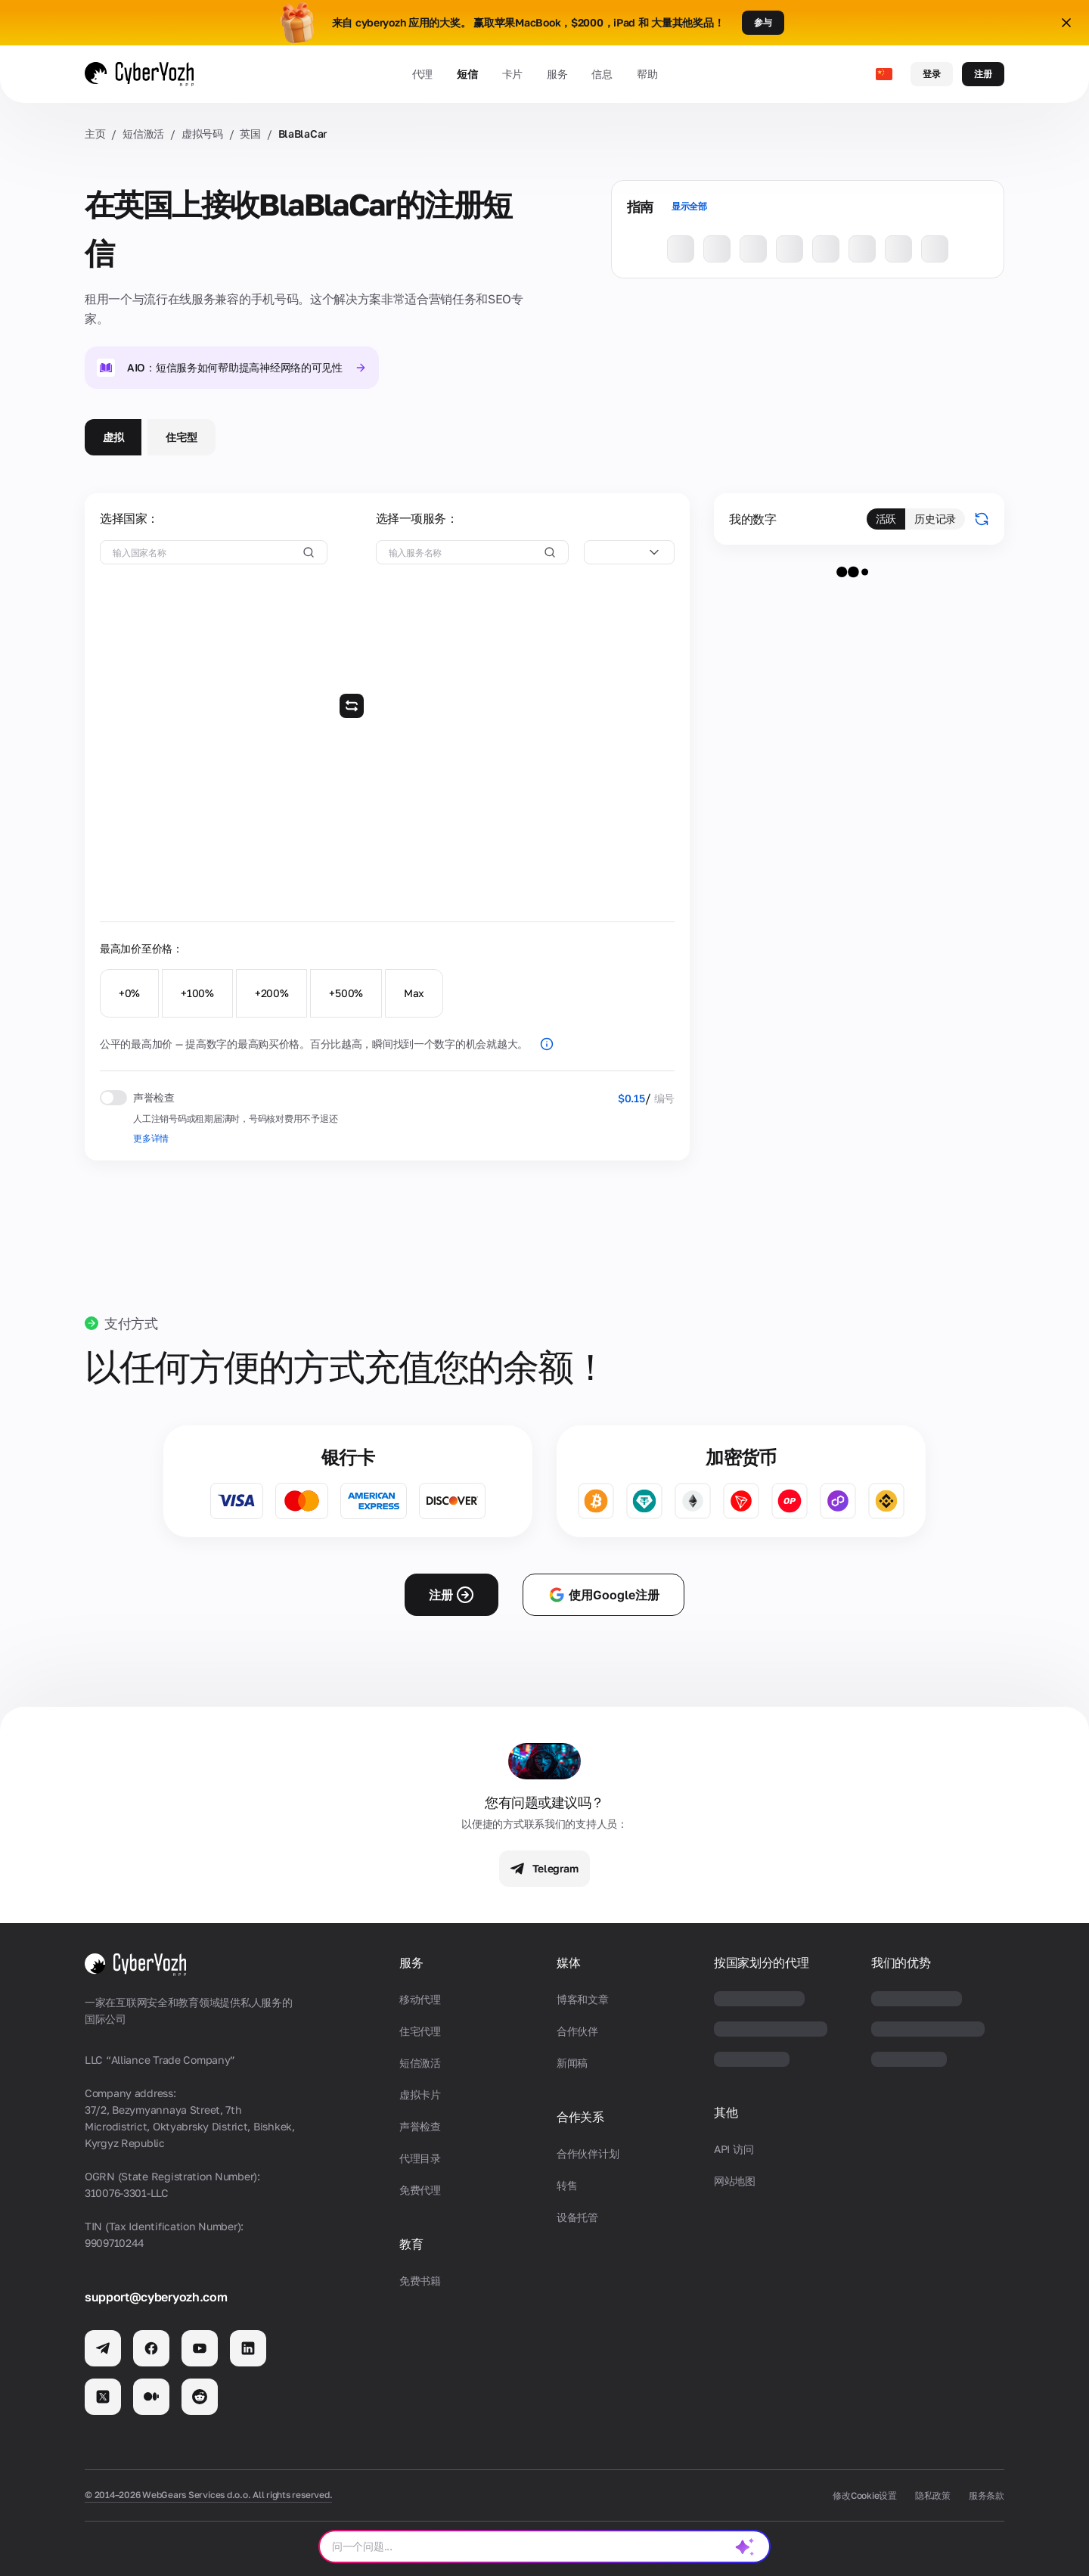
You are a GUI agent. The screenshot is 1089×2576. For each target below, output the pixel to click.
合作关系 (580, 2117)
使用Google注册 (603, 1595)
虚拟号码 (202, 133)
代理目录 (420, 2158)
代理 (422, 73)
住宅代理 (420, 2030)
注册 (983, 73)
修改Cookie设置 (865, 2495)
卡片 (512, 73)
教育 (411, 2244)
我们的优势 (900, 1962)
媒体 (568, 1962)
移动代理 (420, 1999)
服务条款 (986, 2495)
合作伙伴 (577, 2030)
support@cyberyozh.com (156, 2296)
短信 (467, 73)
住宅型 (181, 436)
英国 (250, 133)
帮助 (647, 73)
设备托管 (577, 2217)
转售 (567, 2185)
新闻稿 (572, 2062)
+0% (129, 993)
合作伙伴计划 (588, 2153)
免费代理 (420, 2189)
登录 (932, 73)
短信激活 (143, 133)
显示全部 (689, 206)
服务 (557, 73)
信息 (601, 73)
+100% (197, 993)
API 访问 (733, 2149)
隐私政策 (933, 2495)
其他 (725, 2112)
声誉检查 (420, 2126)
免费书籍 (420, 2280)
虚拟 (113, 436)
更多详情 (151, 1138)
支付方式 (131, 1323)
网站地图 (734, 2180)
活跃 (886, 518)
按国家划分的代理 (761, 1962)
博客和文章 (583, 1999)
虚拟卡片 (420, 2094)
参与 (763, 22)
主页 (95, 133)
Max (414, 993)
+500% (346, 993)
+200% (272, 993)
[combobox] (629, 552)
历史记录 (935, 518)
